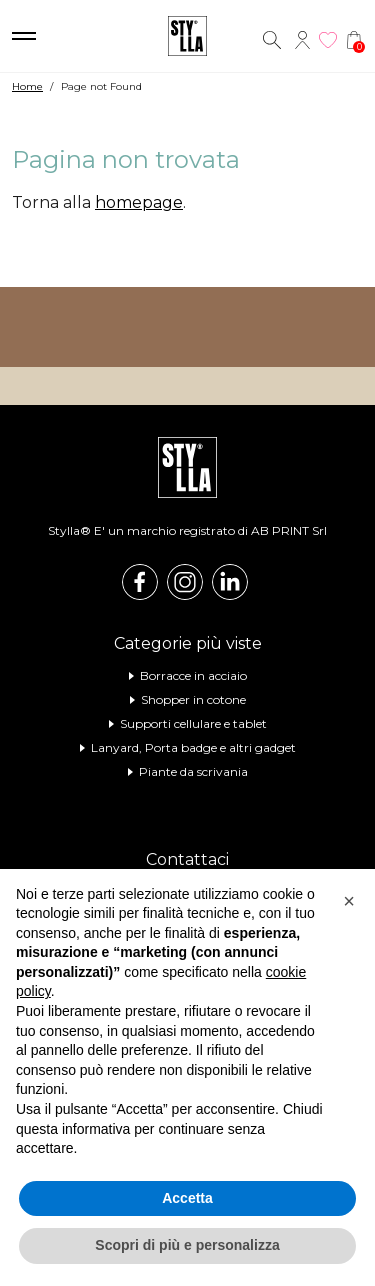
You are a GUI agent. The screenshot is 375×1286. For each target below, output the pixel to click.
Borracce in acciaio (193, 675)
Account (302, 40)
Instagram (185, 582)
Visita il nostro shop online (187, 327)
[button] (349, 901)
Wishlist (328, 40)
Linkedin (230, 582)
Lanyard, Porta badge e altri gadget (193, 747)
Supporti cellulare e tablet (193, 723)
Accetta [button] (187, 1198)
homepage (139, 202)
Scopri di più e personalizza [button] (187, 1245)
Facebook (140, 582)
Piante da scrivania (193, 771)
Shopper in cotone (193, 699)
